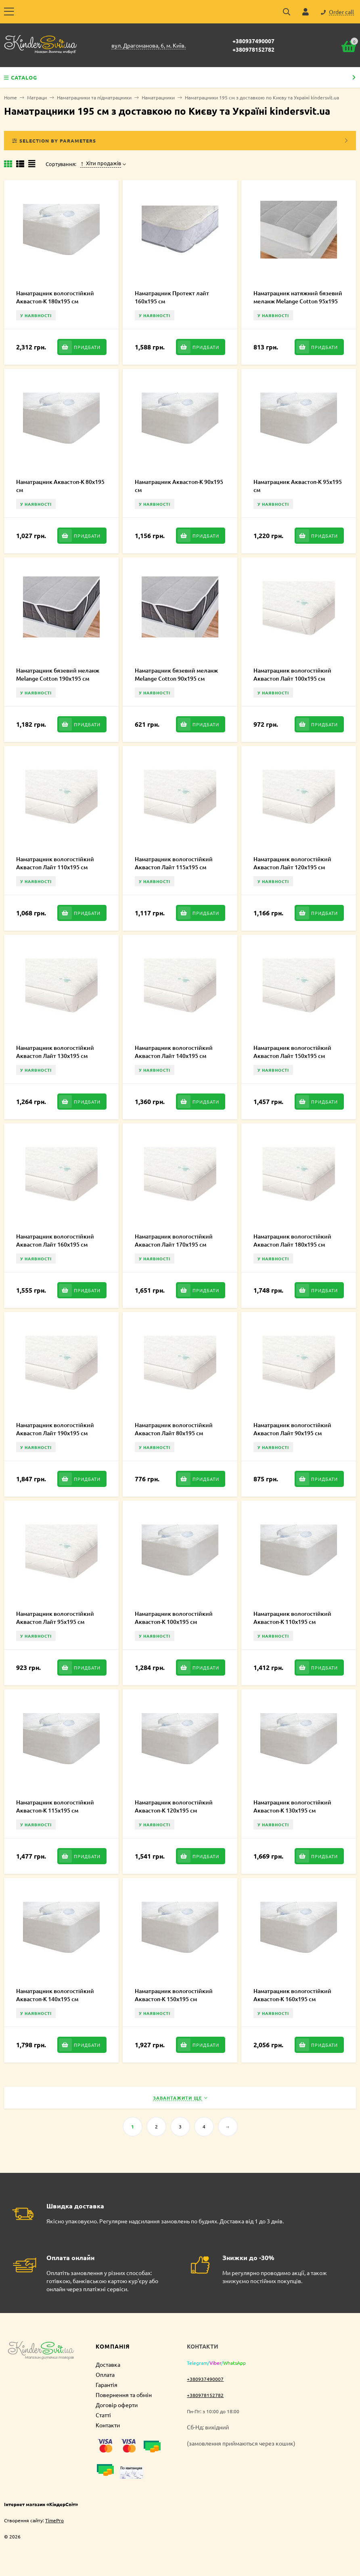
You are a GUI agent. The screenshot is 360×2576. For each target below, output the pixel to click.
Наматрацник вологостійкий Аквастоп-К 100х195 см (174, 1618)
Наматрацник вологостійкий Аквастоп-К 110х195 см (292, 1618)
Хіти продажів (100, 163)
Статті (103, 2414)
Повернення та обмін (124, 2394)
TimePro (54, 2520)
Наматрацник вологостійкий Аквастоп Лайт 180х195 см (292, 1240)
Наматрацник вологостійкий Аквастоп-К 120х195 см (174, 1806)
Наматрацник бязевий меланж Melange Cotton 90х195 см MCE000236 (176, 678)
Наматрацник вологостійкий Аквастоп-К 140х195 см (55, 1995)
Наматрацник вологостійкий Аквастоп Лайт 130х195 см (55, 1052)
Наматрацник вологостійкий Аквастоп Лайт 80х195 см (174, 1429)
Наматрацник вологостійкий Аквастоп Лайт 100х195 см (292, 674)
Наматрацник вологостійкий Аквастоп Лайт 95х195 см (55, 1618)
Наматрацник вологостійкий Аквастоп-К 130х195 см (292, 1806)
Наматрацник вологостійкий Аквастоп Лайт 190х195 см (55, 1429)
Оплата (105, 2374)
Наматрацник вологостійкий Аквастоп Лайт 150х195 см (292, 1052)
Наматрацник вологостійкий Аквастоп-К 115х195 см (55, 1806)
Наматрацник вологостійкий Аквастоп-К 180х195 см (55, 297)
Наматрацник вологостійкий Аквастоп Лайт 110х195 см (55, 863)
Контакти (108, 2425)
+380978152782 (253, 49)
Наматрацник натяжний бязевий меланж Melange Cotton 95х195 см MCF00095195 (297, 301)
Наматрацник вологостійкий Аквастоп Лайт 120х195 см (292, 863)
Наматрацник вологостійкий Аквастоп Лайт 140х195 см (174, 1052)
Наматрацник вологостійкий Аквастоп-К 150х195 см (174, 1995)
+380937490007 (253, 40)
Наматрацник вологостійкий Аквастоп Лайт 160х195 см (55, 1240)
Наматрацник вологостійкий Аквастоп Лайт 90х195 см (292, 1429)
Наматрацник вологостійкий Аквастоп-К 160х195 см (292, 1995)
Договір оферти (117, 2404)
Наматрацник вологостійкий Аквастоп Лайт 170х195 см (174, 1240)
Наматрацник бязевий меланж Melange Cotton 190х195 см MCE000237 (57, 678)
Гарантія (106, 2384)
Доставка (108, 2364)
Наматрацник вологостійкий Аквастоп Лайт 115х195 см (174, 863)
